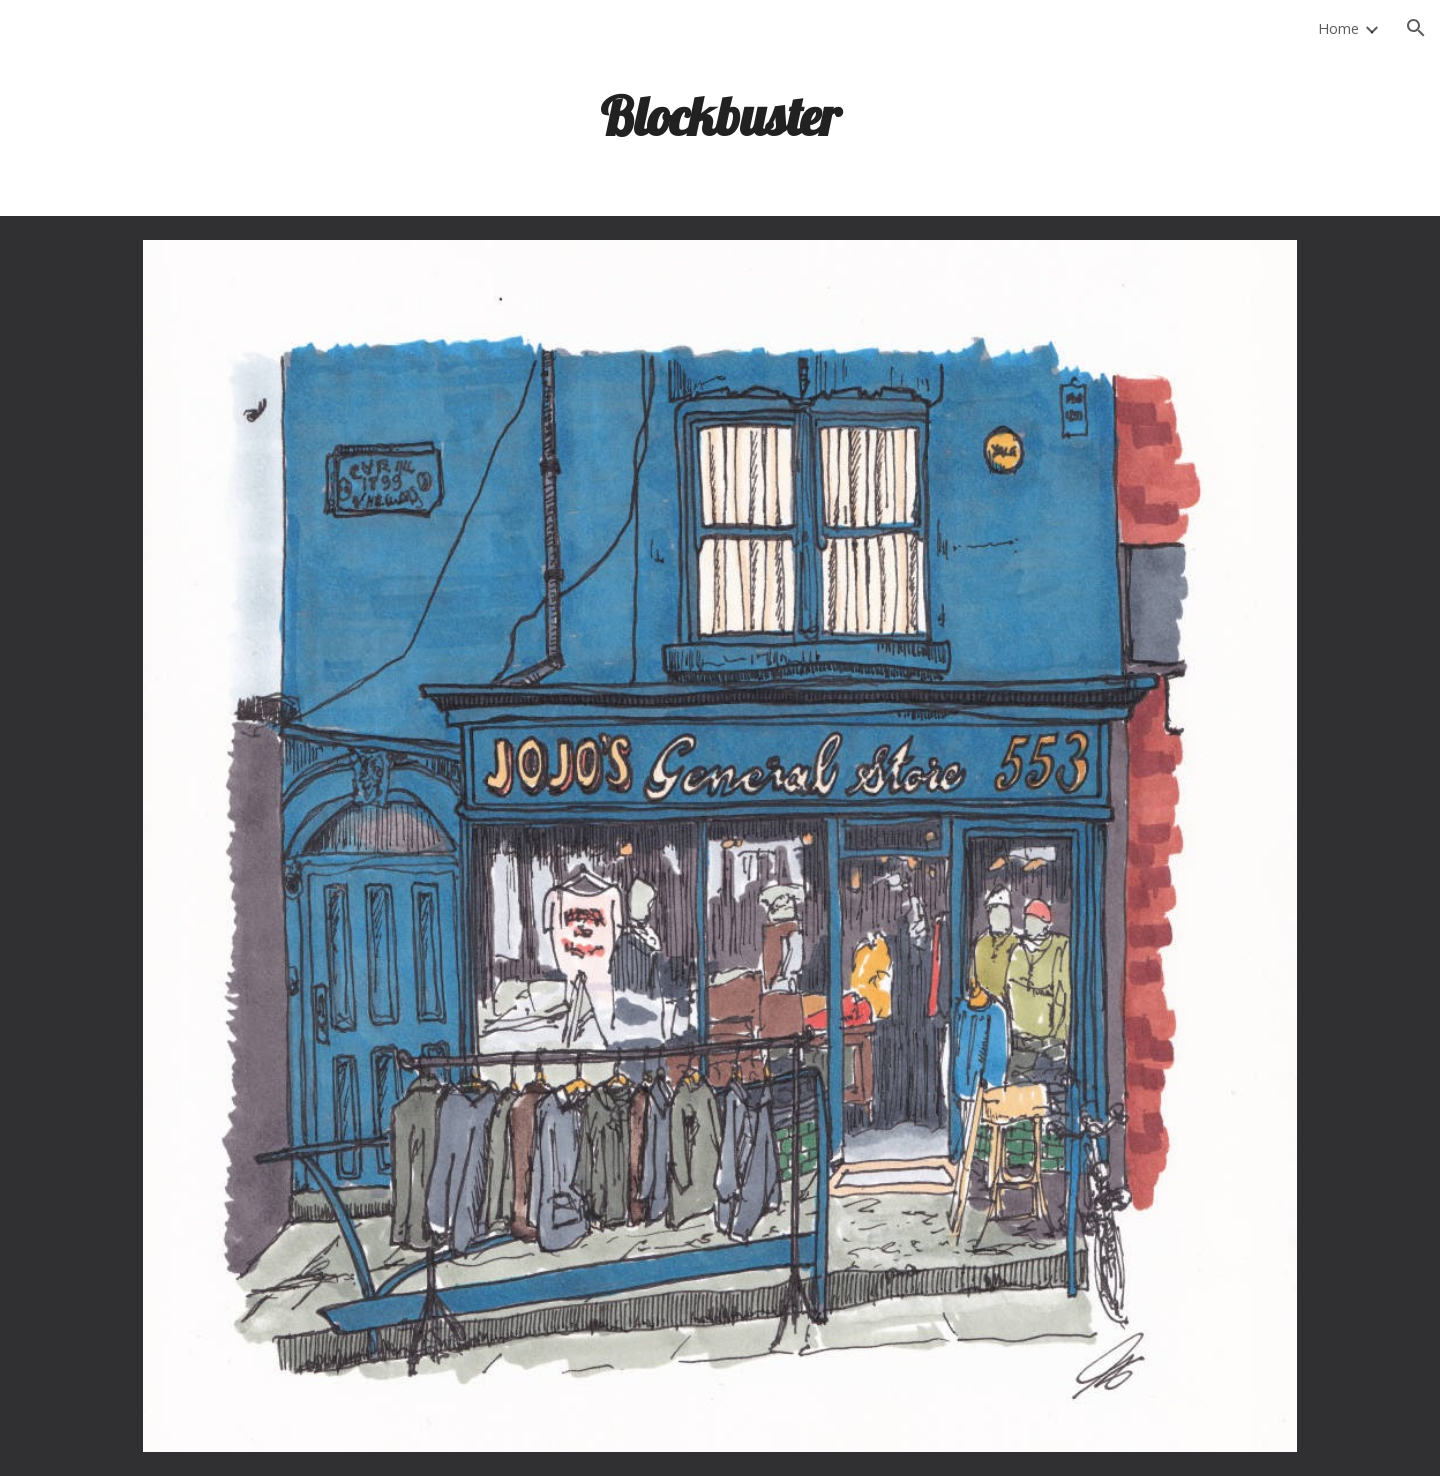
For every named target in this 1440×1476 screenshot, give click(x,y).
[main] (720, 115)
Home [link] (1338, 28)
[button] (1416, 28)
